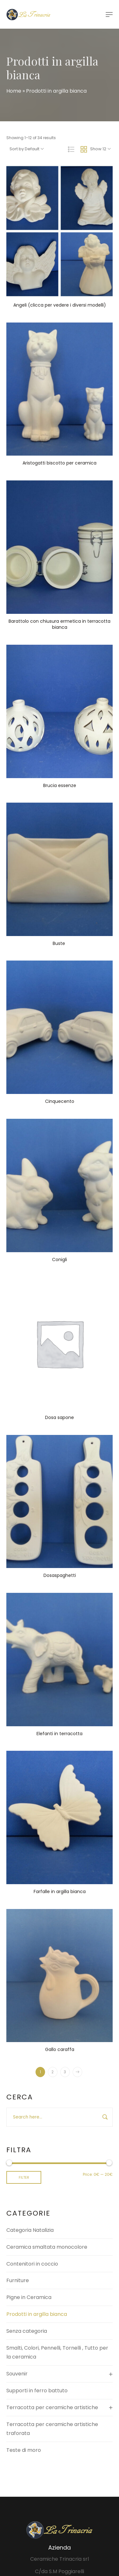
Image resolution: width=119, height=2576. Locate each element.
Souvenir (17, 2373)
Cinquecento (59, 1101)
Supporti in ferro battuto (37, 2390)
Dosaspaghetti (59, 1575)
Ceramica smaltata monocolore (46, 2247)
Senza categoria (26, 2331)
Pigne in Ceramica (28, 2297)
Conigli (59, 1259)
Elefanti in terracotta (59, 1733)
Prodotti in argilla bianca (36, 2314)
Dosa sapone (59, 1417)
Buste (59, 943)
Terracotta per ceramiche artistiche (52, 2407)
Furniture (17, 2280)
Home (13, 91)
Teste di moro (23, 2450)
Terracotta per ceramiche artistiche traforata (52, 2429)
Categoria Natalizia (30, 2230)
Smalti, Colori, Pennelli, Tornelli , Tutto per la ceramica (57, 2352)
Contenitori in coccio (32, 2263)
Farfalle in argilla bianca (60, 1891)
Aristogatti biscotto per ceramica (59, 463)
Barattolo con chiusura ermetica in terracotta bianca (59, 624)
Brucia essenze (59, 785)
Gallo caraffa (59, 2049)
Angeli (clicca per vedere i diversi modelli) (59, 305)
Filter (24, 2177)
